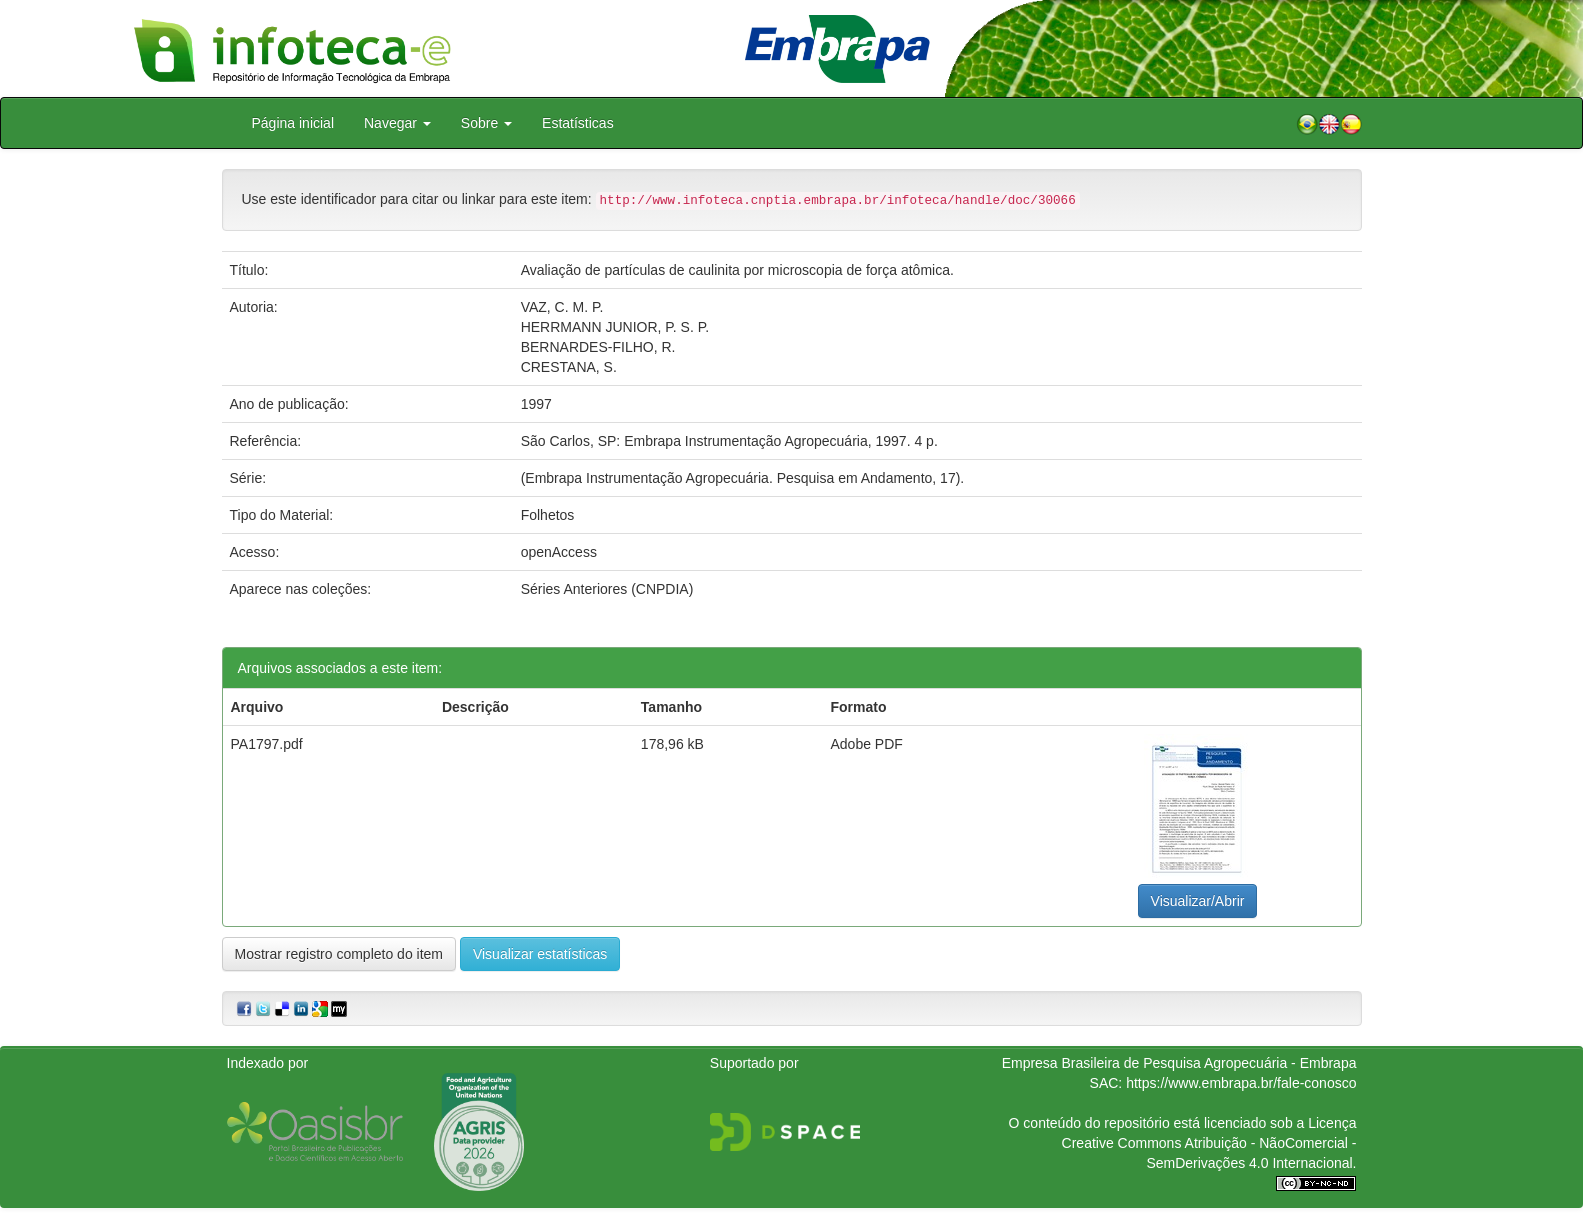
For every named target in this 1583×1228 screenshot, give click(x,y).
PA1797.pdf (267, 744)
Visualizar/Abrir (1198, 901)
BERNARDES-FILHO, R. (598, 347)
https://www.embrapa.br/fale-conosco (1241, 1083)
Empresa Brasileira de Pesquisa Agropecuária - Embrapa (1179, 1063)
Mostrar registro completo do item (339, 954)
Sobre (486, 123)
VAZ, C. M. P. (562, 307)
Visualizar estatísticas (540, 954)
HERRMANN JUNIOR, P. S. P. (615, 327)
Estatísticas (578, 123)
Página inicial (293, 123)
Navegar (397, 123)
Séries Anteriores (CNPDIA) (607, 589)
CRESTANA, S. (569, 367)
